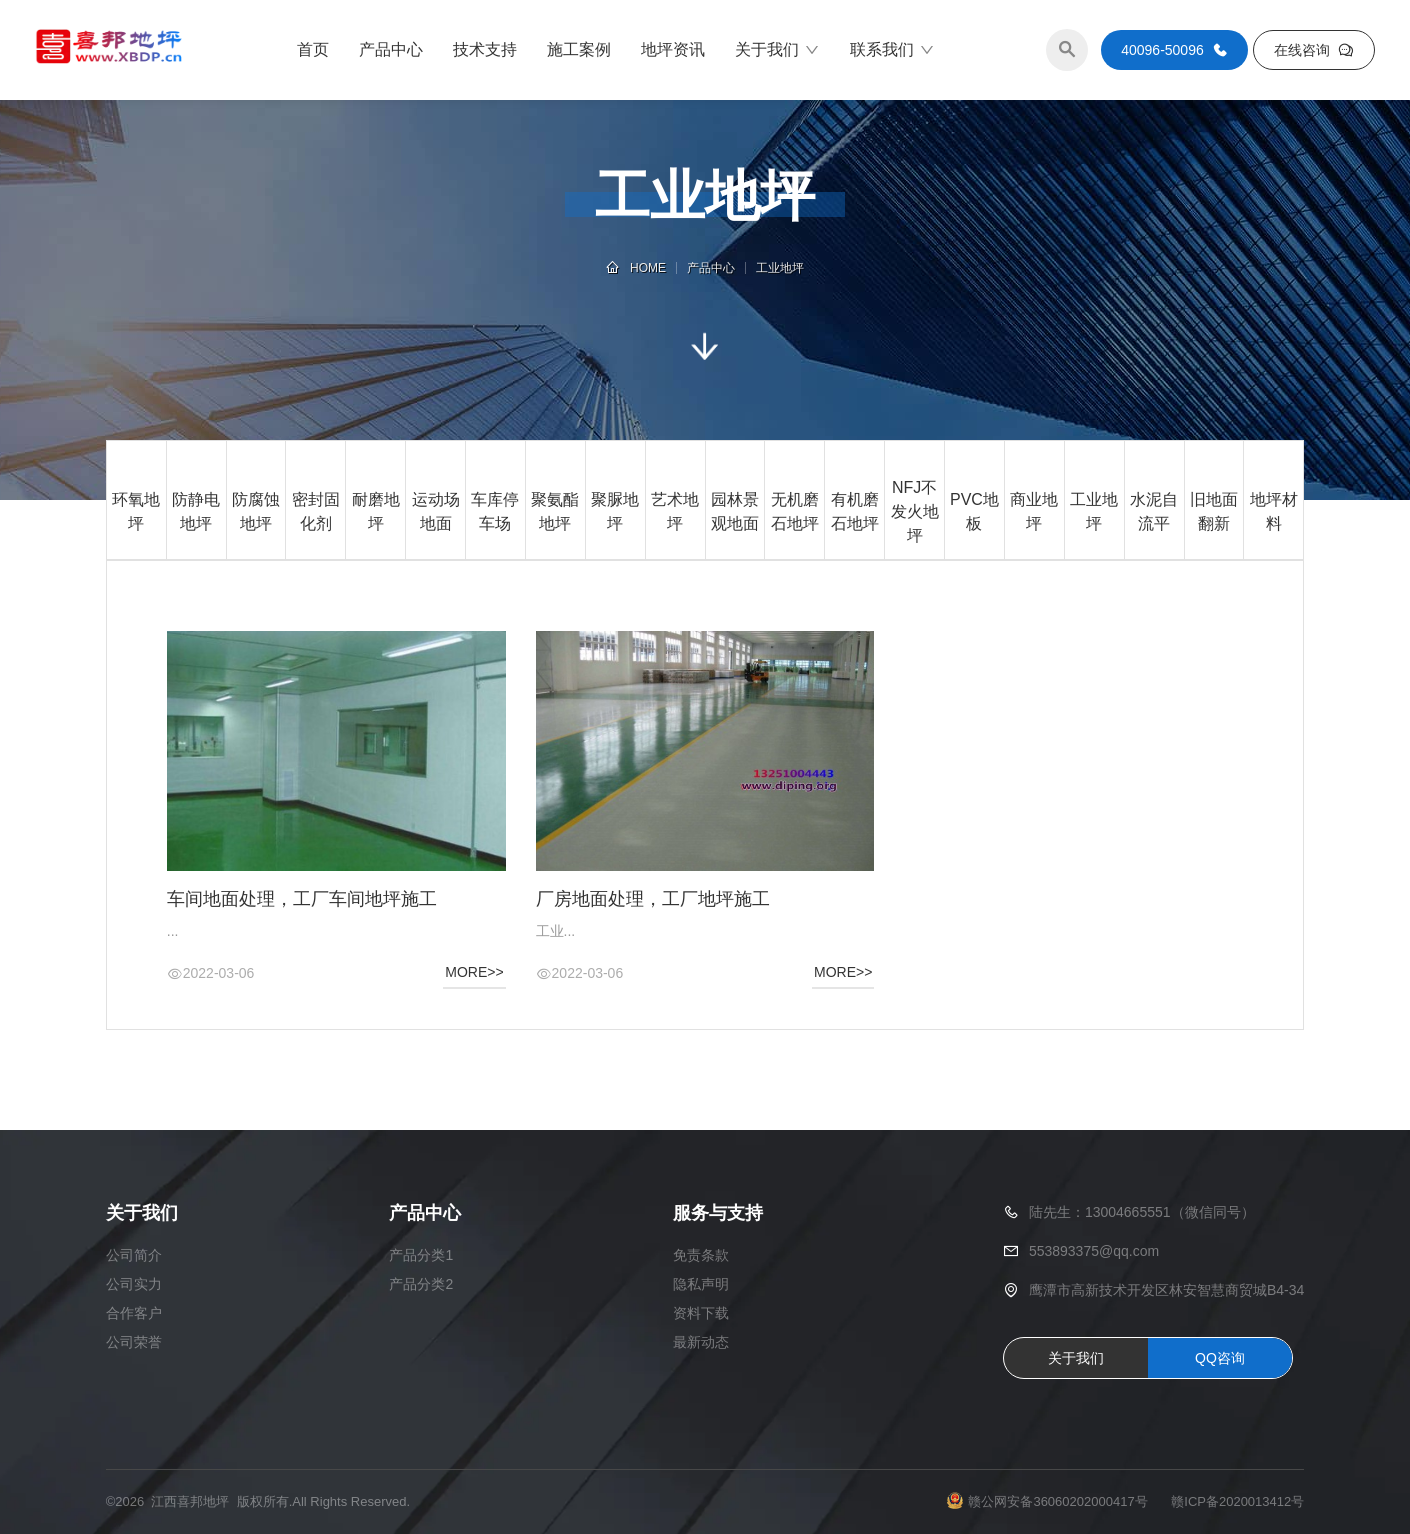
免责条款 (701, 1255)
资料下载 (701, 1313)
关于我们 (777, 50)
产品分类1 (421, 1255)
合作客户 (134, 1313)
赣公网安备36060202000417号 (1057, 1501)
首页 (313, 49)
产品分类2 (421, 1284)
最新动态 (701, 1342)
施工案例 (579, 49)
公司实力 (134, 1284)
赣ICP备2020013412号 (1237, 1501)
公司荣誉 (134, 1342)
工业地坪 (780, 268)
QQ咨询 (1220, 1358)
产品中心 (391, 49)
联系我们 (892, 50)
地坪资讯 (673, 49)
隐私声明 (701, 1284)
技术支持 (485, 49)
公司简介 (134, 1255)
